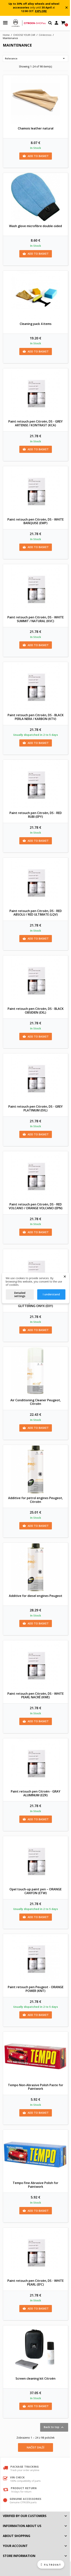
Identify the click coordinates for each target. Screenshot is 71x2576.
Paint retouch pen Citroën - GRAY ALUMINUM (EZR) (35, 1793)
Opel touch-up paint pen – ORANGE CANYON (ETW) (35, 1891)
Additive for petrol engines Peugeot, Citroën (35, 1500)
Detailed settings (19, 1294)
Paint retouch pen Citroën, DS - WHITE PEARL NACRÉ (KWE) (35, 1695)
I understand (51, 1294)
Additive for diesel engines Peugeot (35, 1596)
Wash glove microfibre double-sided (35, 226)
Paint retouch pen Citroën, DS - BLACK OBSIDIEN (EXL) (36, 1011)
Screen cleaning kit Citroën (35, 2378)
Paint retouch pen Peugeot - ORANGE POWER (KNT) (35, 1989)
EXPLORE (41, 11)
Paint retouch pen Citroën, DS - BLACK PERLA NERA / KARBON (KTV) (36, 717)
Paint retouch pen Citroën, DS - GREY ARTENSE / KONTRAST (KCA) (35, 423)
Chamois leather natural (35, 128)
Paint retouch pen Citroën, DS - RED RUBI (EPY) (35, 815)
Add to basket (36, 156)
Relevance (35, 58)
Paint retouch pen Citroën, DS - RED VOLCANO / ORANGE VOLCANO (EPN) (35, 1206)
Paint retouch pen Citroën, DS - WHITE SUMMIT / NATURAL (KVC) (35, 619)
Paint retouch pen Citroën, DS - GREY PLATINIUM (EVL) (35, 1108)
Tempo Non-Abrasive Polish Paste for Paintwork (35, 2087)
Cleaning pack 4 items (35, 324)
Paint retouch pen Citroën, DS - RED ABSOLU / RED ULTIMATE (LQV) (35, 913)
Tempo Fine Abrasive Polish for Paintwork (35, 2185)
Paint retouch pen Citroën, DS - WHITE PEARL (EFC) (35, 2283)
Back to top (54, 2427)
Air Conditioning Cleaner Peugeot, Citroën (35, 1402)
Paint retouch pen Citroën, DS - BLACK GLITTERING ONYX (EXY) (36, 1304)
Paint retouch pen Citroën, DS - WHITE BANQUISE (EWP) (35, 521)
